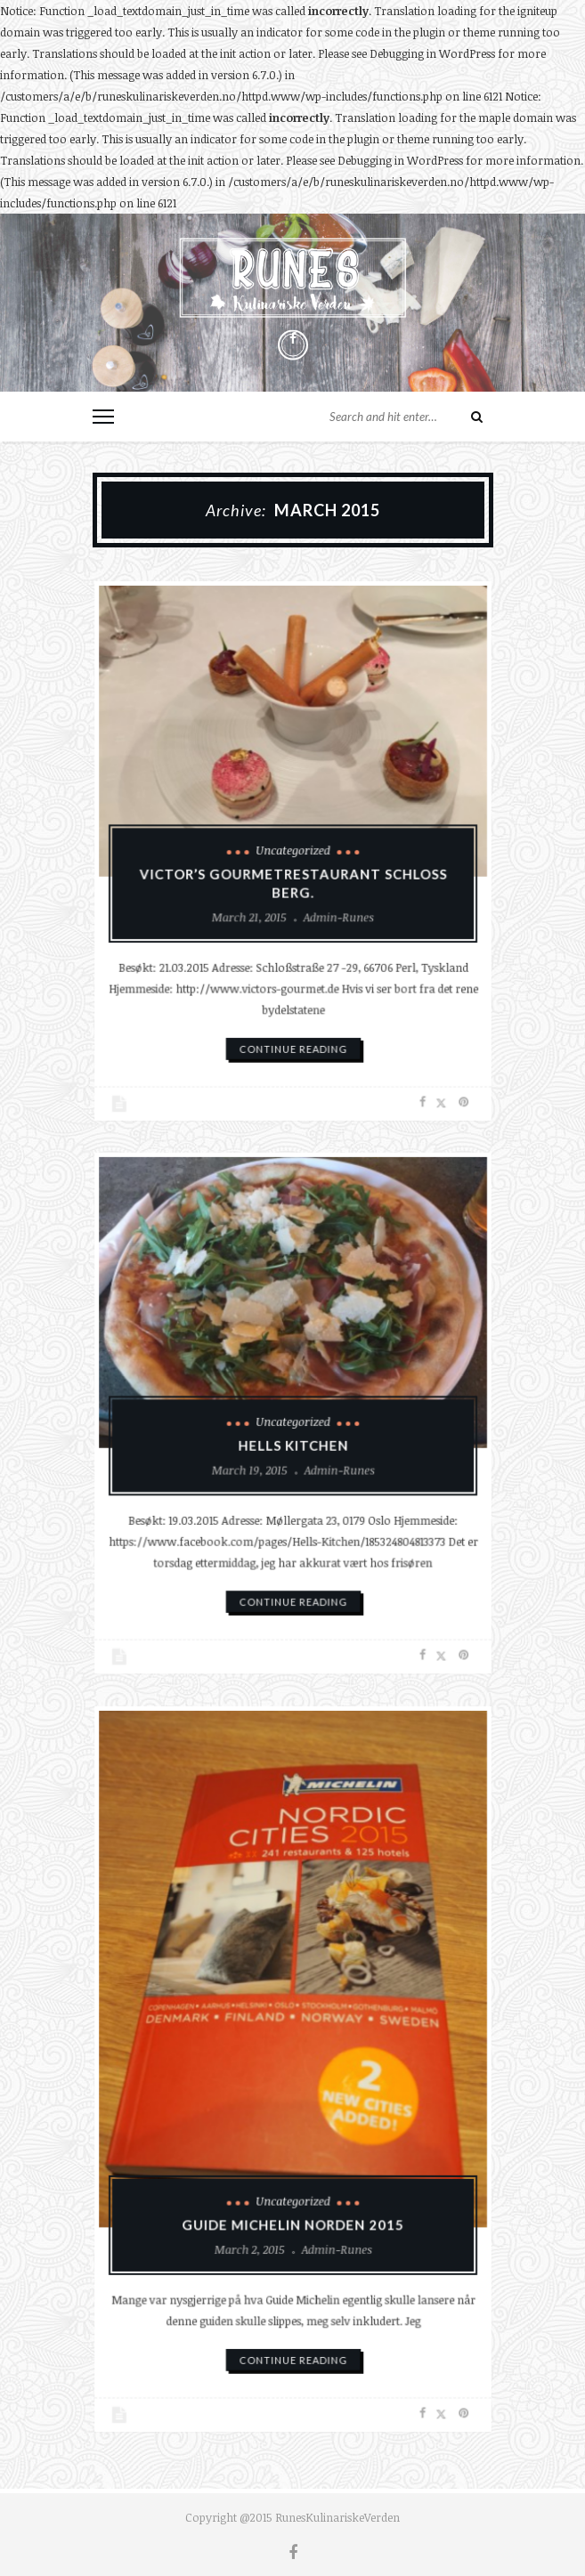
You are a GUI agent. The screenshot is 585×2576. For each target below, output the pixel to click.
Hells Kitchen (292, 1442)
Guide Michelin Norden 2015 (292, 2211)
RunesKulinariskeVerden (337, 2517)
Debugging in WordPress (432, 53)
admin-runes (334, 911)
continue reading (292, 1031)
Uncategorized (293, 850)
